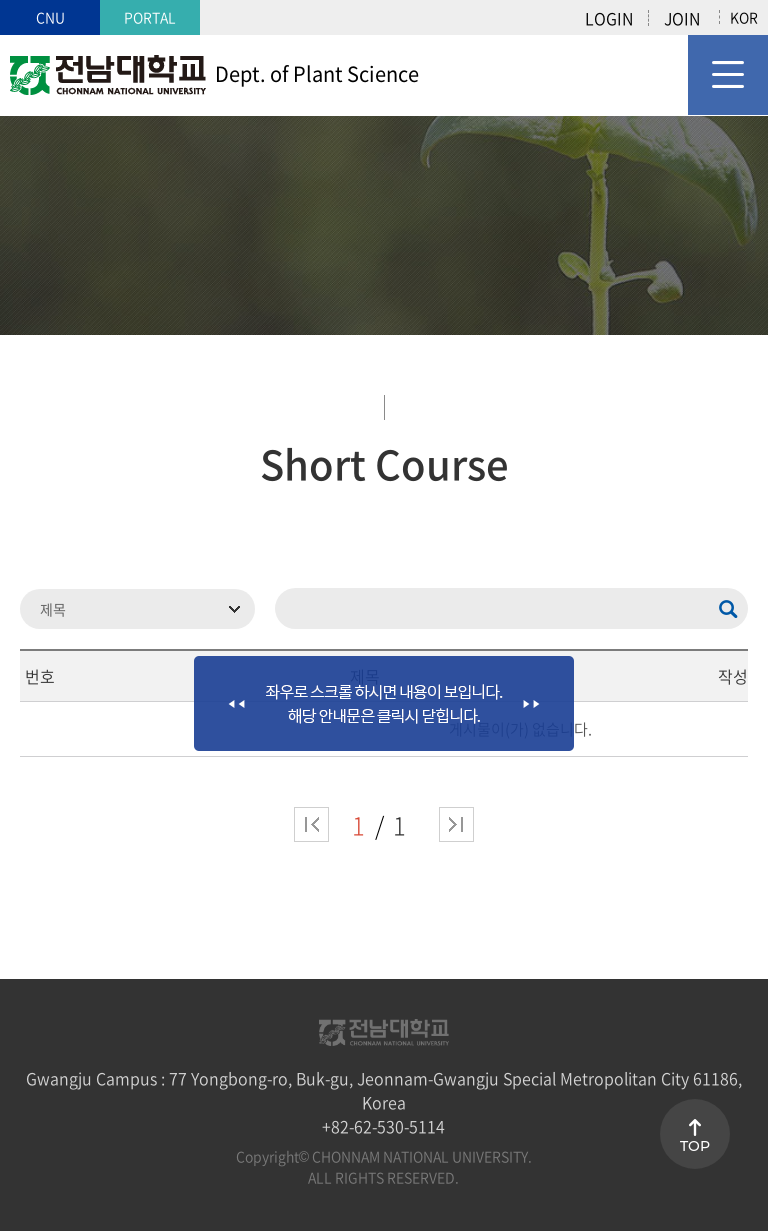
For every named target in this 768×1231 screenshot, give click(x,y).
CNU (50, 17)
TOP (695, 1146)
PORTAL (150, 17)
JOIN (682, 18)
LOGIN (609, 18)
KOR (744, 17)
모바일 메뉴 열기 (728, 75)
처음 (311, 824)
